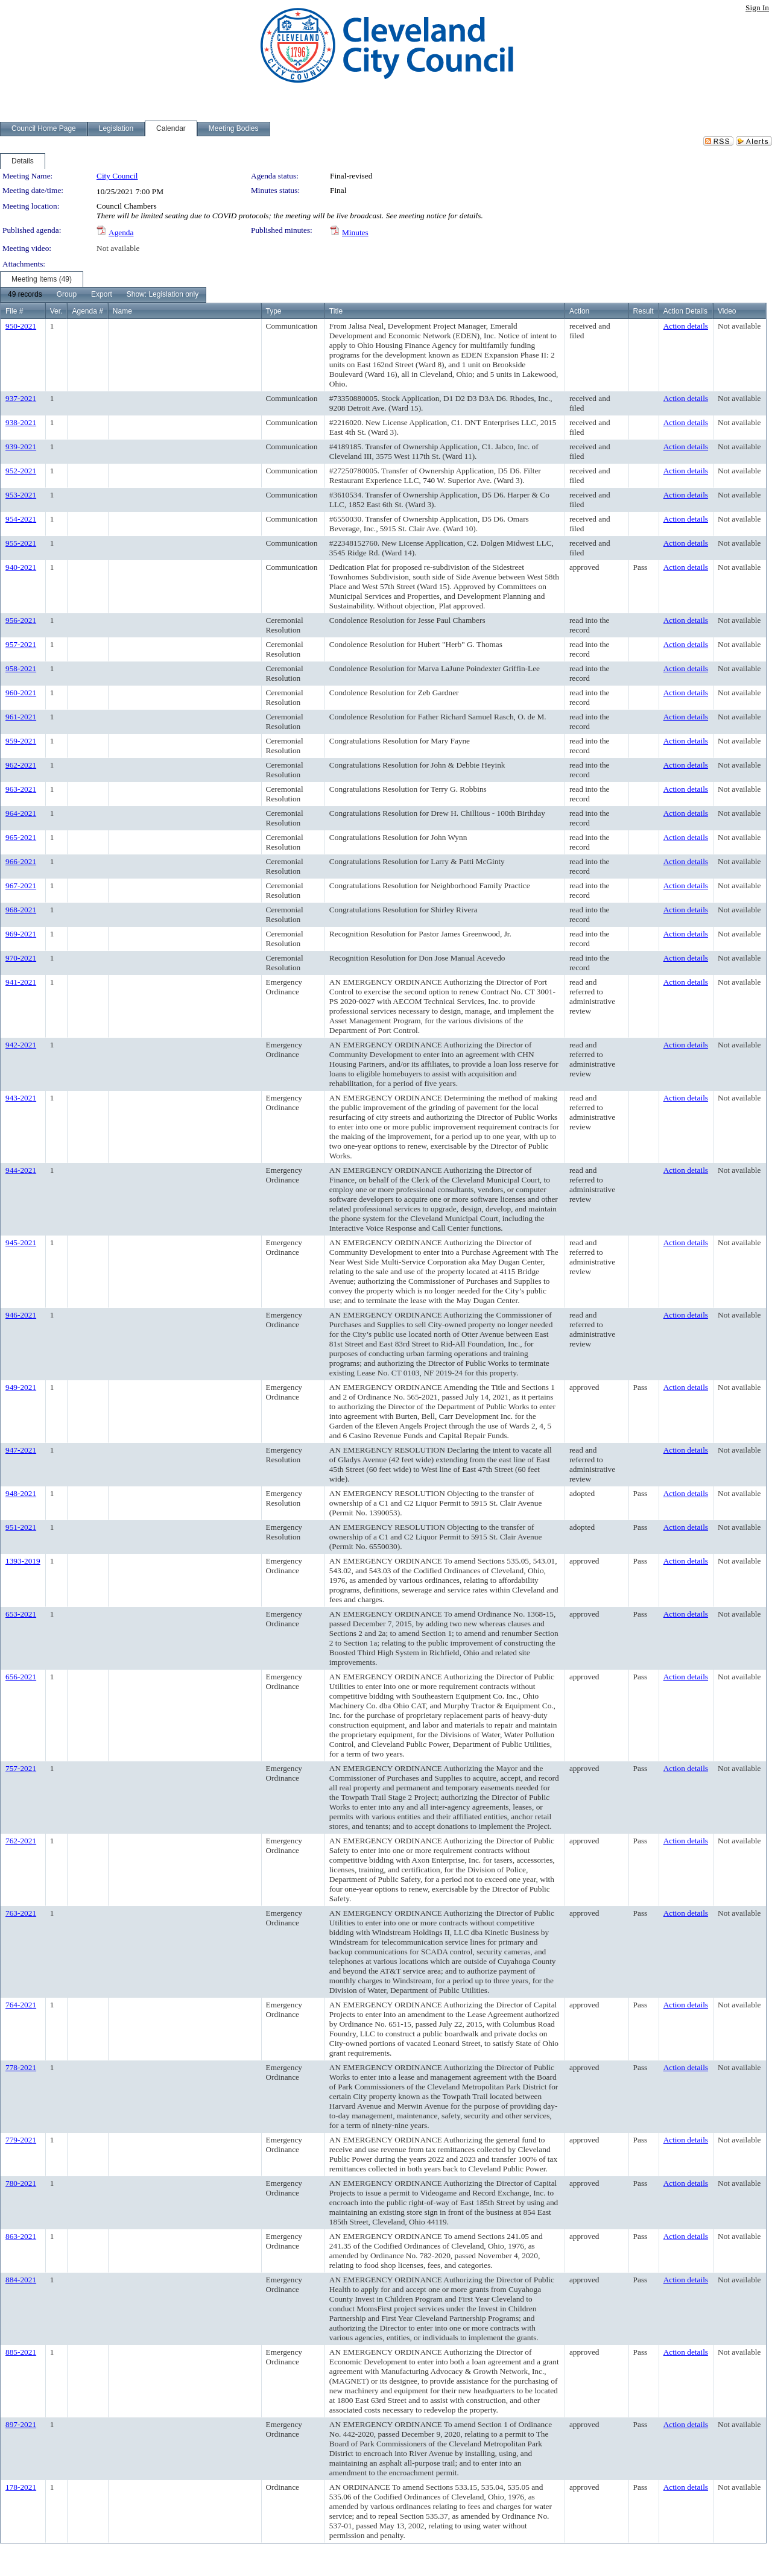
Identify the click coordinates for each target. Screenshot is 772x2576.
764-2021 (20, 2004)
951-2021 (20, 1527)
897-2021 (20, 2424)
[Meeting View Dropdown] (162, 295)
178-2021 (20, 2487)
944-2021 (20, 1170)
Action (579, 311)
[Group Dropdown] (66, 295)
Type (274, 311)
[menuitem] (25, 295)
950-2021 (20, 325)
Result (643, 311)
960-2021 (20, 692)
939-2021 (20, 446)
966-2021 (20, 861)
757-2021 (20, 1768)
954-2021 (20, 518)
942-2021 (20, 1044)
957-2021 (20, 644)
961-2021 (20, 716)
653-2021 (20, 1613)
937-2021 (20, 398)
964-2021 (20, 813)
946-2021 (20, 1314)
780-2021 (20, 2183)
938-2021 (20, 422)
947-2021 (20, 1449)
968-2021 (20, 909)
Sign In (757, 7)
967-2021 (20, 885)
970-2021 (20, 957)
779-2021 (20, 2139)
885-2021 (20, 2352)
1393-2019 (22, 1560)
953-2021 (20, 494)
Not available (117, 248)
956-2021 (20, 620)
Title (336, 311)
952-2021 (20, 470)
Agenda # (87, 311)
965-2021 (20, 837)
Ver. (56, 311)
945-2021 (20, 1242)
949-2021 (20, 1387)
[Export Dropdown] (101, 295)
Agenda (121, 232)
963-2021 (20, 789)
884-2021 (20, 2279)
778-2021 (20, 2067)
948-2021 (20, 1493)
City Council (117, 175)
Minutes (355, 232)
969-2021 (20, 933)
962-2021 (20, 764)
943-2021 (20, 1097)
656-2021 (20, 1676)
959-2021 (20, 740)
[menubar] (103, 295)
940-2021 (20, 567)
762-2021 (20, 1840)
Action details (685, 325)
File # (14, 311)
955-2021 (20, 543)
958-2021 (20, 668)
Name (122, 311)
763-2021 (20, 1913)
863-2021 (20, 2236)
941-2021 (20, 982)
